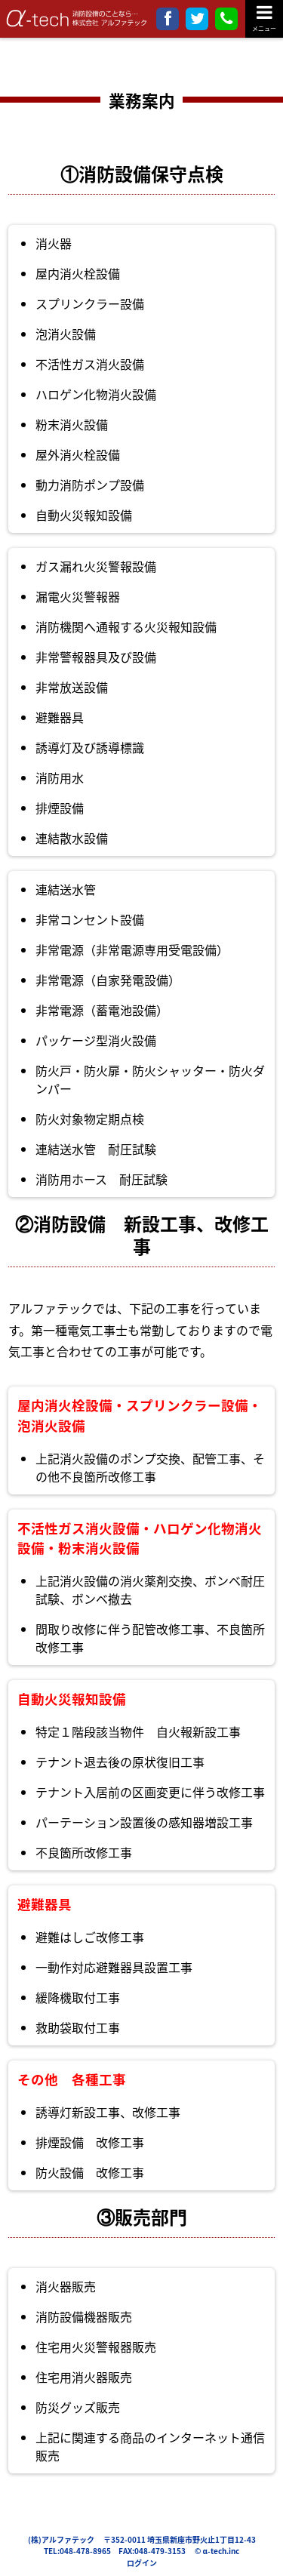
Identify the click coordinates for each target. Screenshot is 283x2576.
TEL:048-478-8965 (77, 2550)
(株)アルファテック (61, 2539)
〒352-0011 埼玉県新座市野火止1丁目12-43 (179, 2539)
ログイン (142, 2562)
